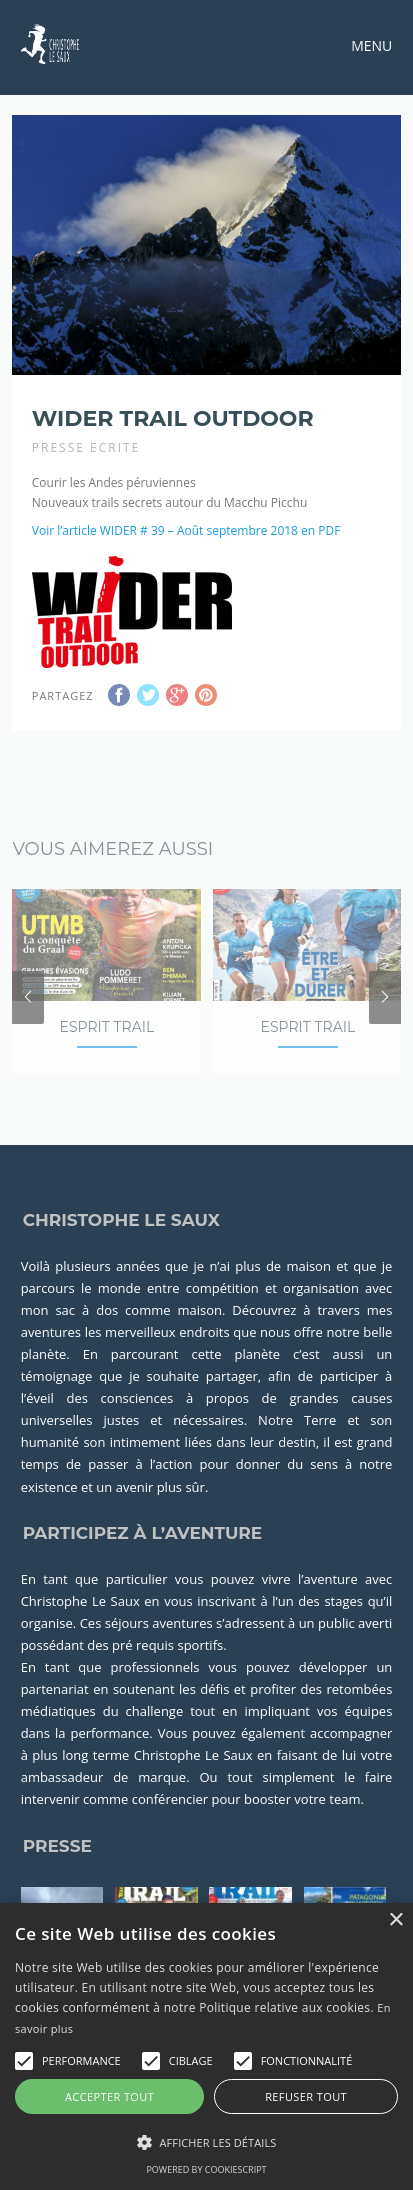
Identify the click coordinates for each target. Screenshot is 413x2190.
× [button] (395, 1920)
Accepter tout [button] (109, 2096)
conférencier (170, 1823)
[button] (24, 2061)
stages (343, 1624)
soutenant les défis (171, 1713)
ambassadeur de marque (103, 1801)
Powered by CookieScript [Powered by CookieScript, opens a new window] (206, 2169)
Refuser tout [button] (306, 2096)
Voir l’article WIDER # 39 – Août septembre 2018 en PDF (186, 519)
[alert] (206, 2046)
